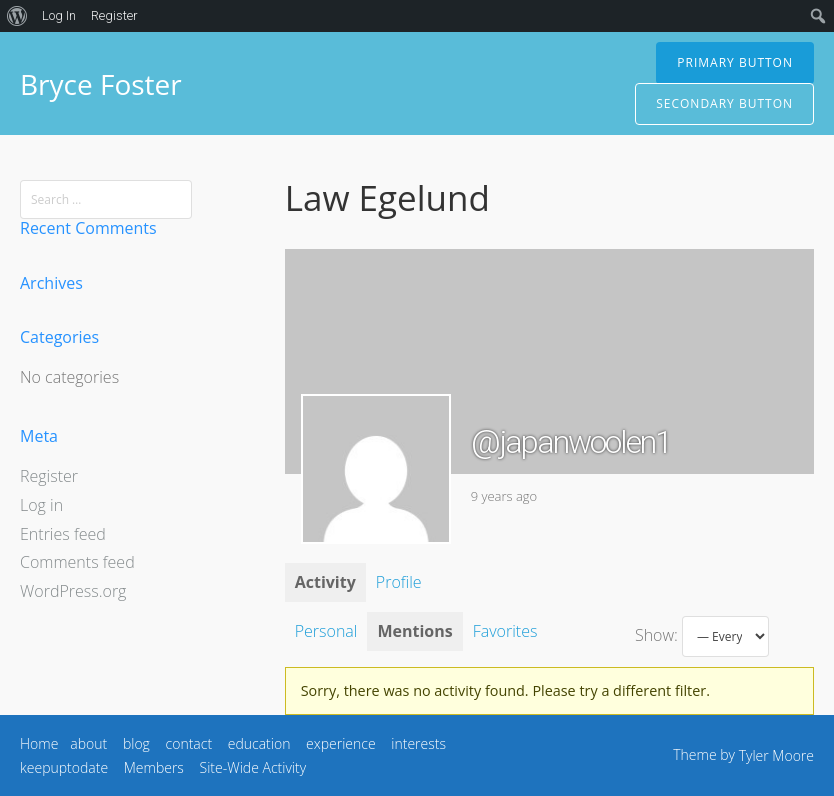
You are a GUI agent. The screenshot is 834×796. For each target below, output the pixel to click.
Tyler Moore (776, 755)
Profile (399, 582)
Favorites (505, 631)
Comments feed (77, 562)
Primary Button (735, 62)
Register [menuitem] (114, 15)
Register (49, 476)
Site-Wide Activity (253, 767)
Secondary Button (724, 103)
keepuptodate (64, 767)
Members (154, 767)
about (88, 743)
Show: (656, 635)
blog (136, 743)
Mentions (414, 631)
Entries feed (63, 534)
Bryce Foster (101, 84)
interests (418, 743)
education (259, 743)
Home (39, 743)
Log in (41, 505)
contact (189, 743)
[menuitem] (17, 16)
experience (341, 743)
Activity (325, 582)
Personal (326, 631)
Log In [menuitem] (59, 15)
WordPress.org (73, 591)
